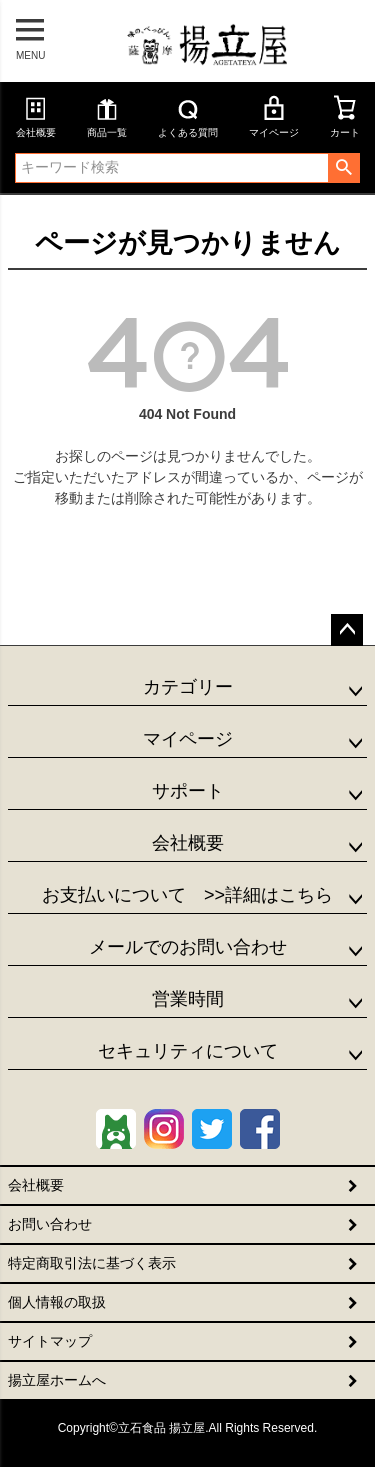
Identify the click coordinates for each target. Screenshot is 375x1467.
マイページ (274, 116)
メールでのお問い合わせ (188, 947)
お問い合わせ (50, 1224)
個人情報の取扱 (57, 1302)
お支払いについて (187, 895)
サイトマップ (50, 1341)
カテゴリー (188, 687)
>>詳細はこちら (259, 895)
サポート (188, 791)
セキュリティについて (188, 1051)
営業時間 (188, 999)
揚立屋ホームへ (57, 1380)
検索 (343, 168)
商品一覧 (107, 116)
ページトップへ (347, 630)
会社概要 (36, 116)
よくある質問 (188, 116)
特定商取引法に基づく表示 (92, 1263)
